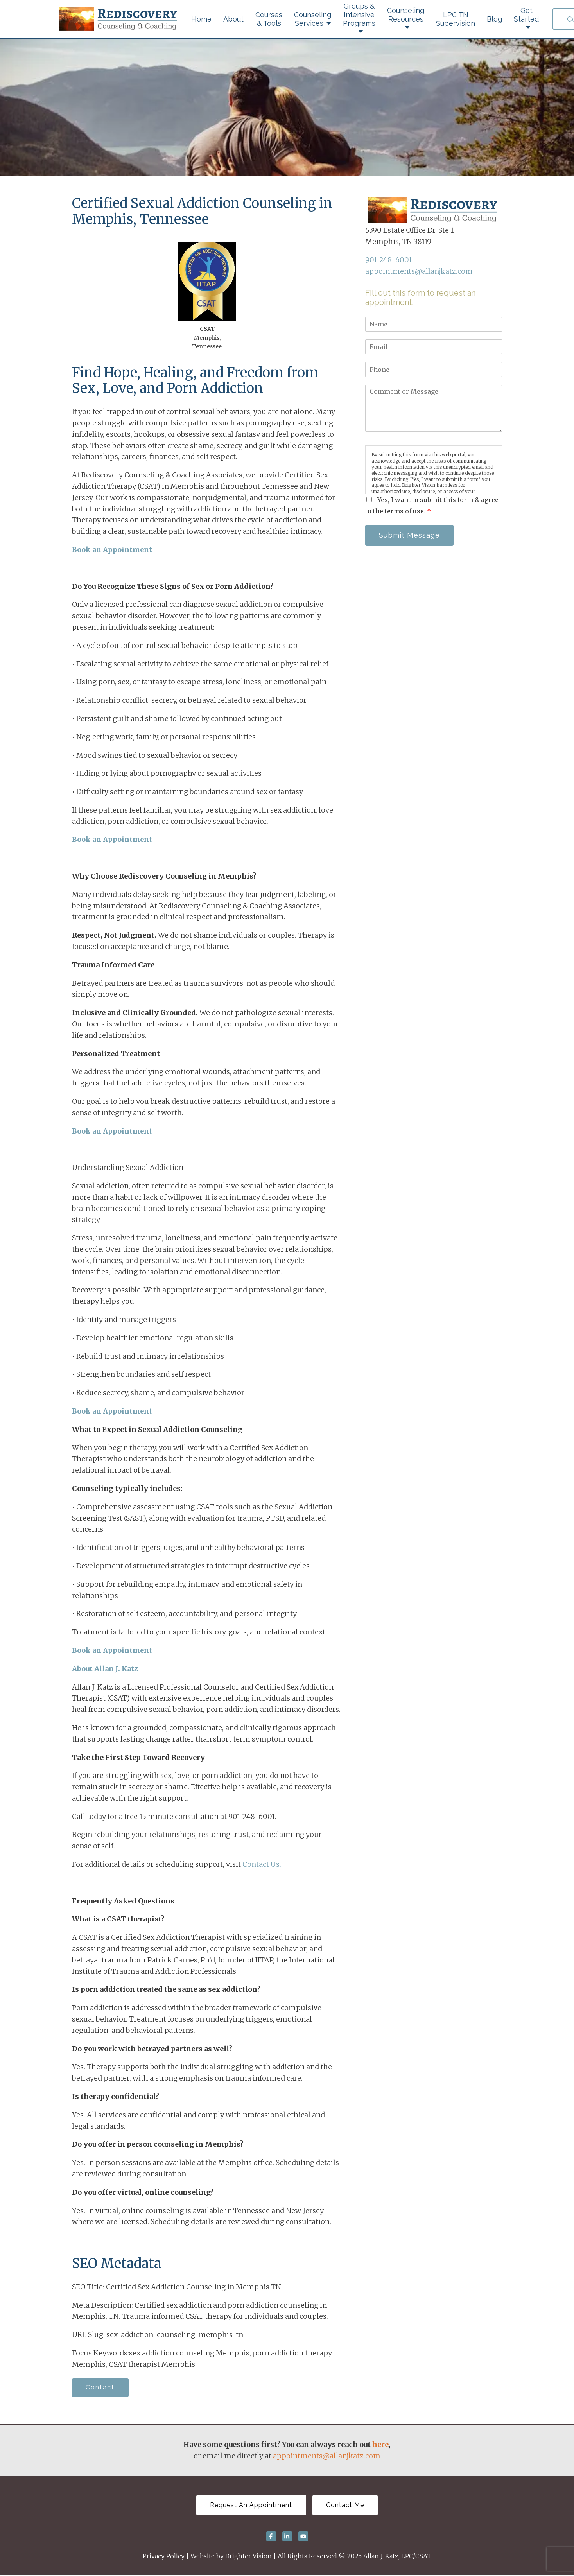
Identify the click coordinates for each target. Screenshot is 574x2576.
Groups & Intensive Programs (359, 14)
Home (201, 19)
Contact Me (346, 2506)
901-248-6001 (388, 259)
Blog (494, 19)
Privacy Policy (164, 2557)
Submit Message (410, 535)
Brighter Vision (248, 2557)
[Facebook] (271, 2537)
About (233, 19)
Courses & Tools (268, 19)
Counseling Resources (405, 14)
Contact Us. (261, 1864)
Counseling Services (312, 19)
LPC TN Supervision (455, 19)
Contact (100, 2387)
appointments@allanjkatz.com (419, 271)
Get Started (526, 14)
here (380, 2445)
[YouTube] (303, 2537)
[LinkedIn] (287, 2537)
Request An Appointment (251, 2506)
